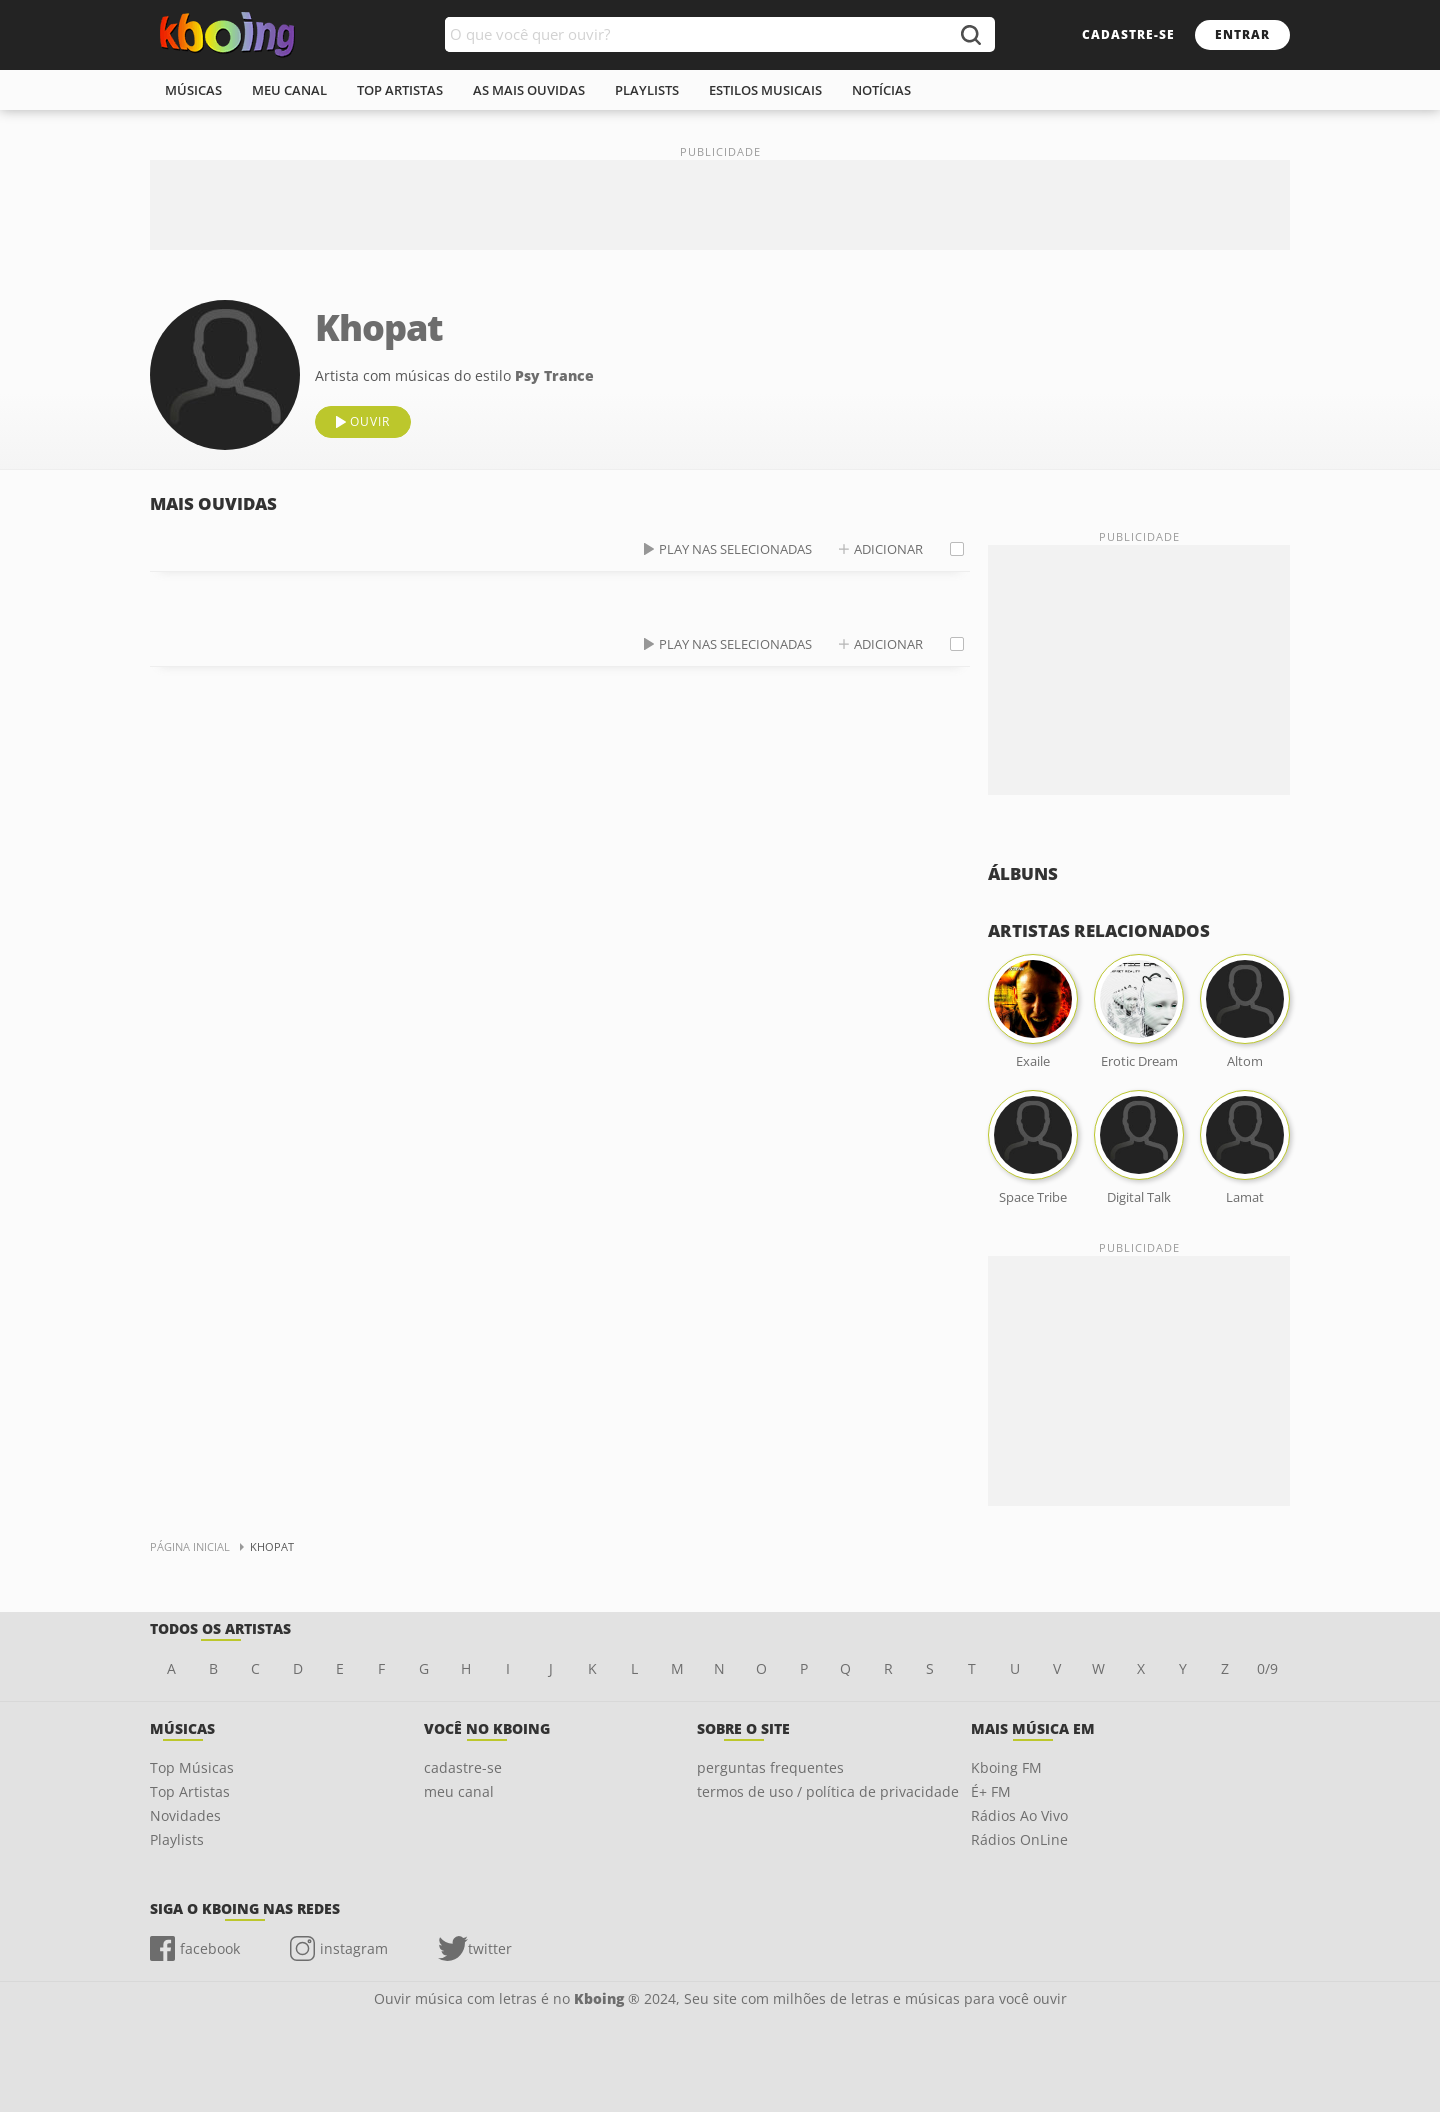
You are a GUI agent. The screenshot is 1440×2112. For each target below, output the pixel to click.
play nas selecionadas (735, 549)
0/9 (1267, 1668)
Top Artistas (190, 1791)
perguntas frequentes (770, 1767)
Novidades (185, 1815)
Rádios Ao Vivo (1019, 1815)
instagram (354, 1948)
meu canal (289, 90)
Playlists (177, 1839)
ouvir (370, 421)
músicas (193, 90)
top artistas (400, 90)
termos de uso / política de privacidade (828, 1791)
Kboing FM (1006, 1767)
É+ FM (991, 1791)
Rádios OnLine (1019, 1839)
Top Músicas (192, 1767)
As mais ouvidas (529, 90)
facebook (210, 1948)
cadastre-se (1128, 34)
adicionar (888, 549)
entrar (1242, 34)
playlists (647, 90)
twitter (490, 1948)
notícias (881, 90)
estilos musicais (765, 90)
